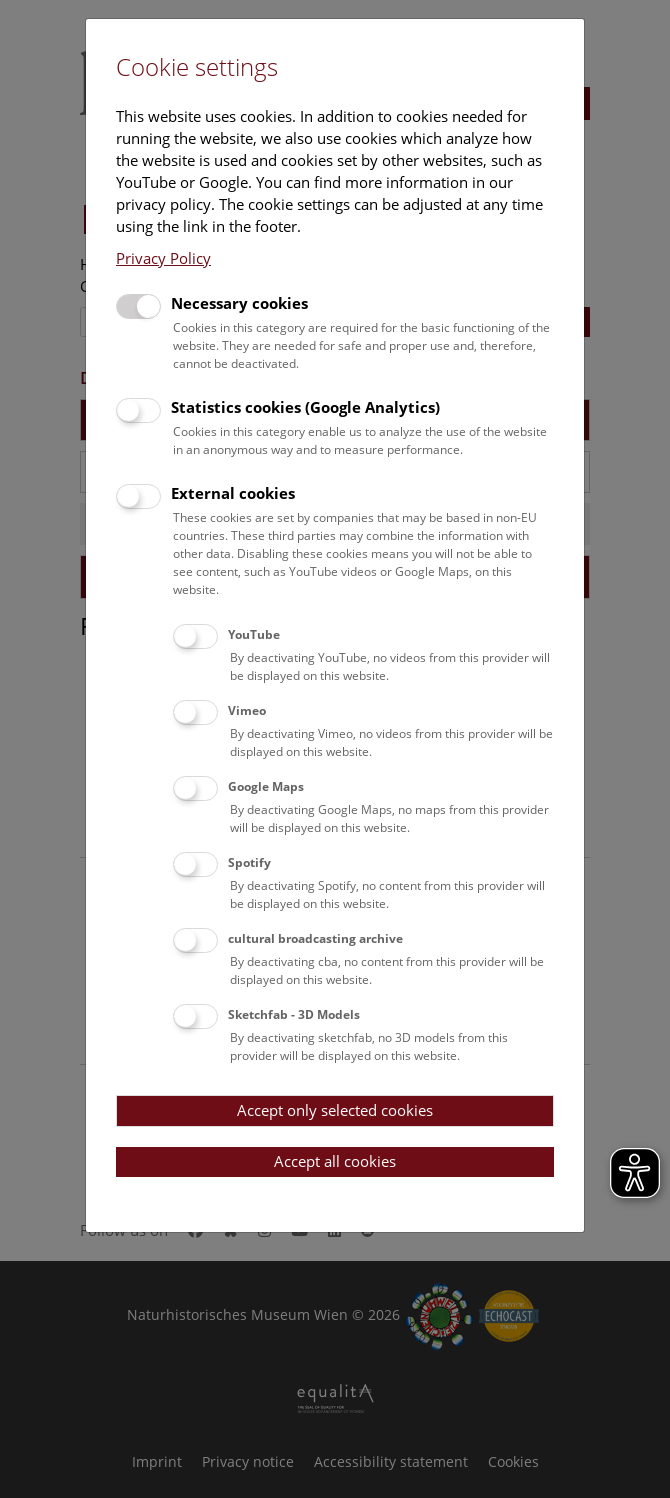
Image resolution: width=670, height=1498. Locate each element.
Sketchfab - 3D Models (294, 1014)
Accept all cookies (335, 1161)
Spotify (249, 862)
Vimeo (247, 710)
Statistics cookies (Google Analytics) (305, 407)
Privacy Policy (163, 258)
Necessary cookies (239, 303)
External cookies (233, 493)
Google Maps (266, 786)
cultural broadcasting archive (315, 938)
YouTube (254, 634)
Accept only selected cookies (335, 1110)
